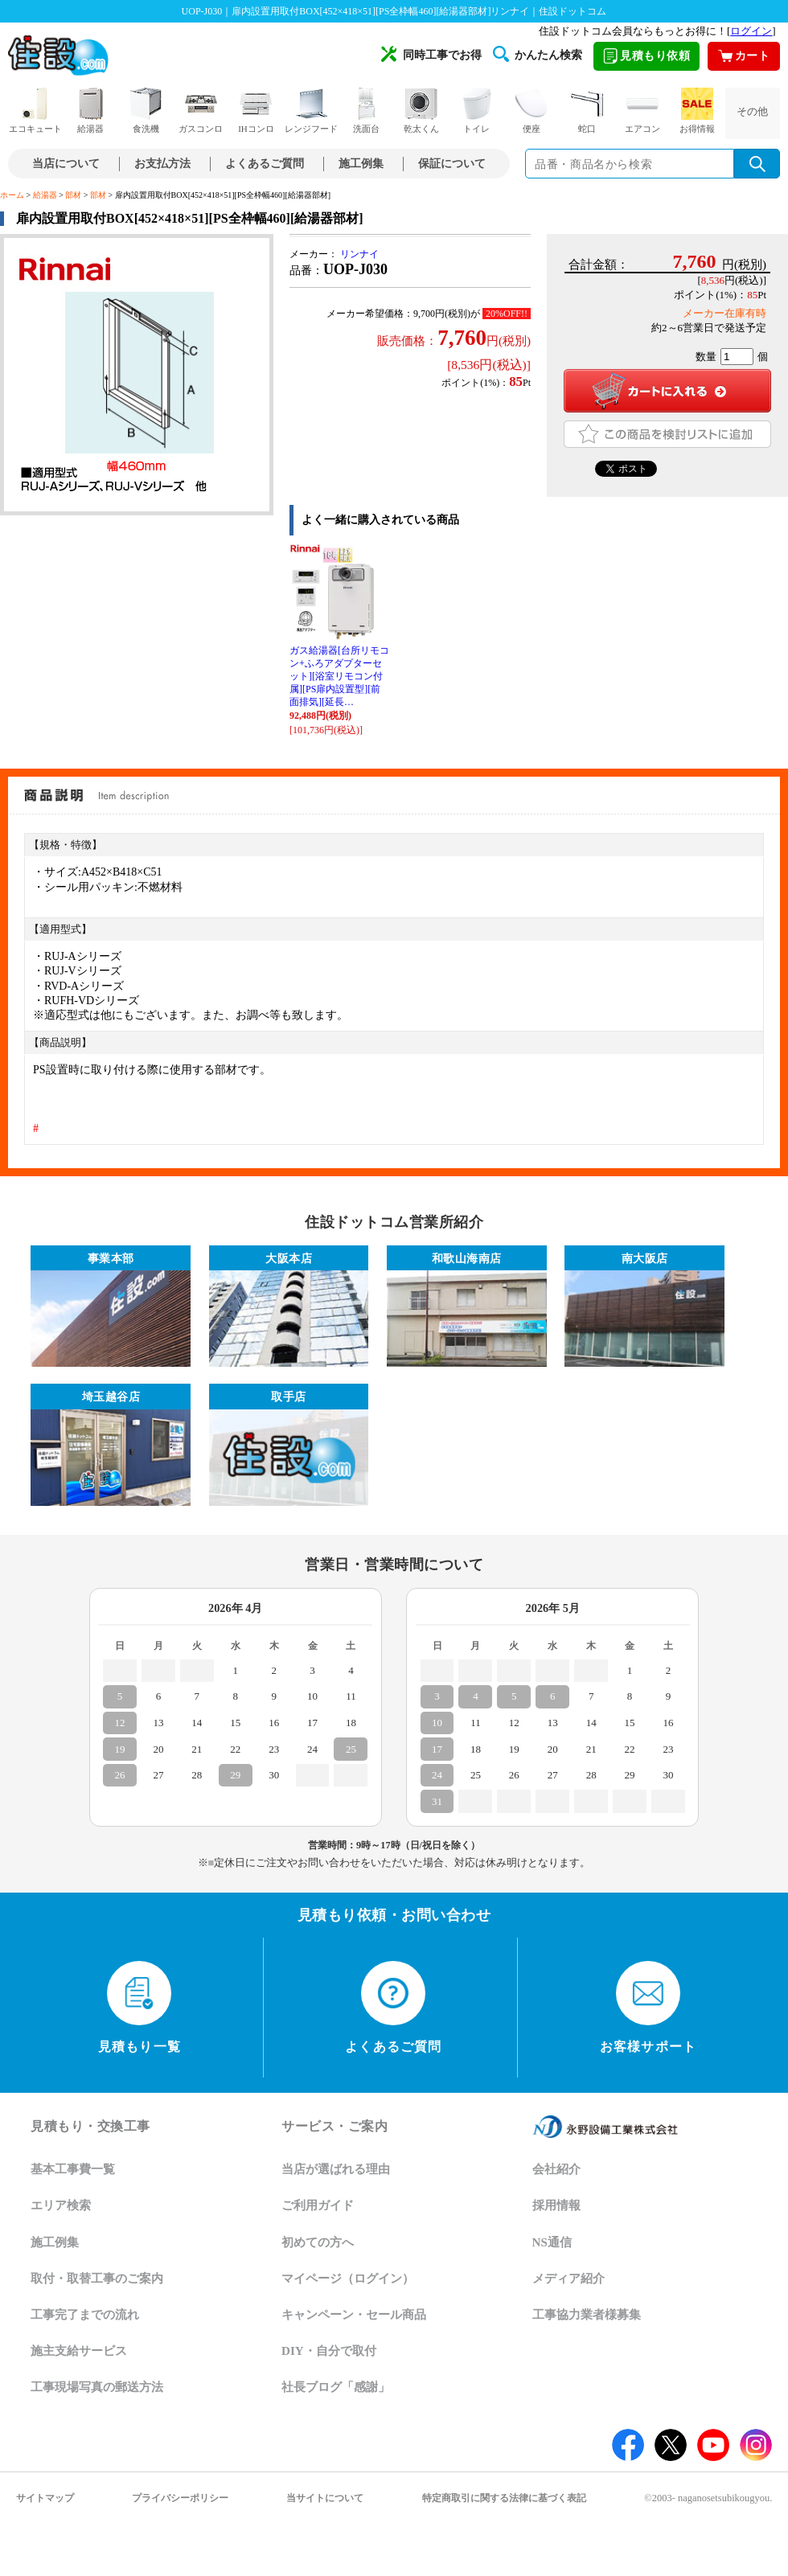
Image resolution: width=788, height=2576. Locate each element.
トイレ (477, 110)
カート (744, 56)
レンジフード (311, 110)
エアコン (642, 110)
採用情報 (556, 2205)
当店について (66, 164)
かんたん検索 (537, 54)
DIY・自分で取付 (328, 2350)
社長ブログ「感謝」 (335, 2387)
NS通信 (552, 2242)
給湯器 (91, 110)
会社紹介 (556, 2169)
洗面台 (367, 110)
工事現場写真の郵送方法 (97, 2387)
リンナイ (359, 254)
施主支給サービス (79, 2350)
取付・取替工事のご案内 (97, 2278)
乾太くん (421, 110)
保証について (452, 164)
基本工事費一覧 (73, 2169)
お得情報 (697, 110)
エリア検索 (61, 2205)
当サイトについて (324, 2498)
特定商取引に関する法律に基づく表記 (504, 2498)
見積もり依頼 (646, 56)
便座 (531, 110)
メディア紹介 (568, 2278)
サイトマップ (45, 2498)
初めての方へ (317, 2242)
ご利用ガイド (317, 2205)
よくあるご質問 (264, 164)
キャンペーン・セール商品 (353, 2314)
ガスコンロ (201, 110)
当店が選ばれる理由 (335, 2169)
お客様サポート (648, 2007)
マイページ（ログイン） (347, 2278)
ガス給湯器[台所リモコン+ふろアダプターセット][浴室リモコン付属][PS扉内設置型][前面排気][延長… (339, 676)
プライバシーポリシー (180, 2498)
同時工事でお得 (431, 54)
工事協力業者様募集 (586, 2314)
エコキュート (35, 110)
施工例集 (361, 164)
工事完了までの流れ (85, 2314)
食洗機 (145, 110)
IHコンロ (256, 110)
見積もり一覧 (139, 2007)
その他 (752, 111)
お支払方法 (162, 164)
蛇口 (587, 110)
